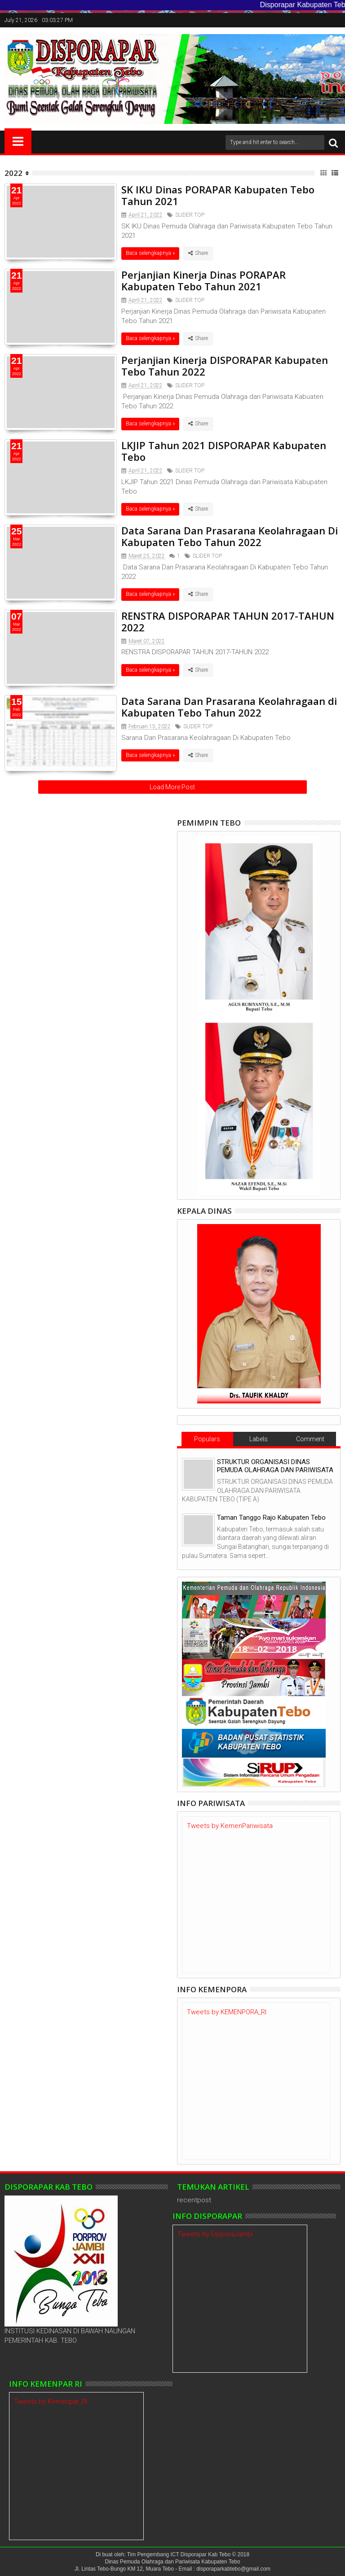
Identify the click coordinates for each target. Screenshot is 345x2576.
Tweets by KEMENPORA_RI (226, 2012)
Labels (258, 1439)
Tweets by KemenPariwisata (230, 1826)
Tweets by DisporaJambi (215, 2234)
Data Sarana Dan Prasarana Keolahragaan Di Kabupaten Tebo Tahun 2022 (229, 536)
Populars (207, 1439)
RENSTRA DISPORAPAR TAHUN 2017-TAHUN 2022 (227, 621)
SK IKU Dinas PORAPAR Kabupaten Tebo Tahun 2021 (217, 195)
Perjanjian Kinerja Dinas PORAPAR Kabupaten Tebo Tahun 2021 (203, 280)
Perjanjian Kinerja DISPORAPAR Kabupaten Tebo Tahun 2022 (224, 365)
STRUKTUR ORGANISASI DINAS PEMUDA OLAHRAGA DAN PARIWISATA (275, 1466)
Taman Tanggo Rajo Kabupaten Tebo (271, 1517)
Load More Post (172, 787)
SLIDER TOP (189, 215)
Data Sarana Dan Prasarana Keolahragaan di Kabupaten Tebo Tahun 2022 (229, 706)
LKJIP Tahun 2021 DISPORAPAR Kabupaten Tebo (223, 451)
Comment (310, 1439)
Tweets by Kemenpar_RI (50, 2401)
